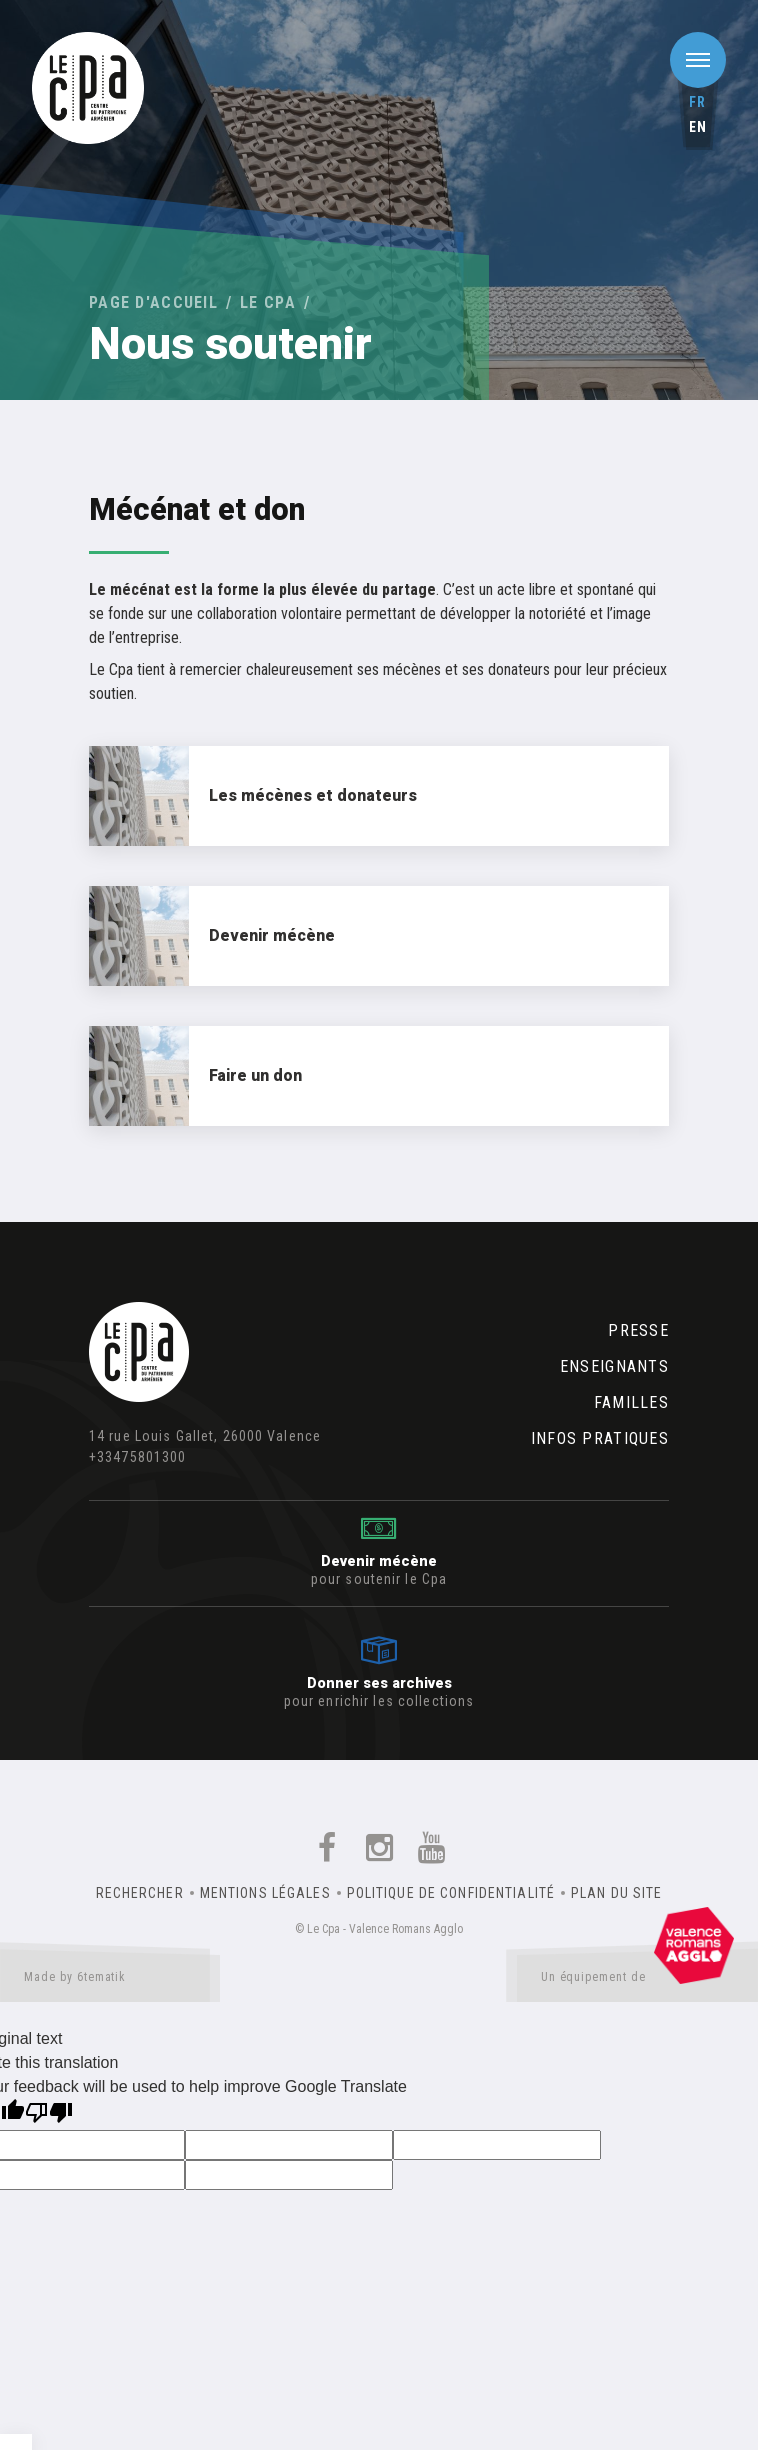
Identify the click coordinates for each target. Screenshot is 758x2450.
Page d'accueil (153, 302)
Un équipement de (637, 1981)
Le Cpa (268, 302)
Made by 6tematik (110, 1981)
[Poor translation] (49, 2114)
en (698, 127)
